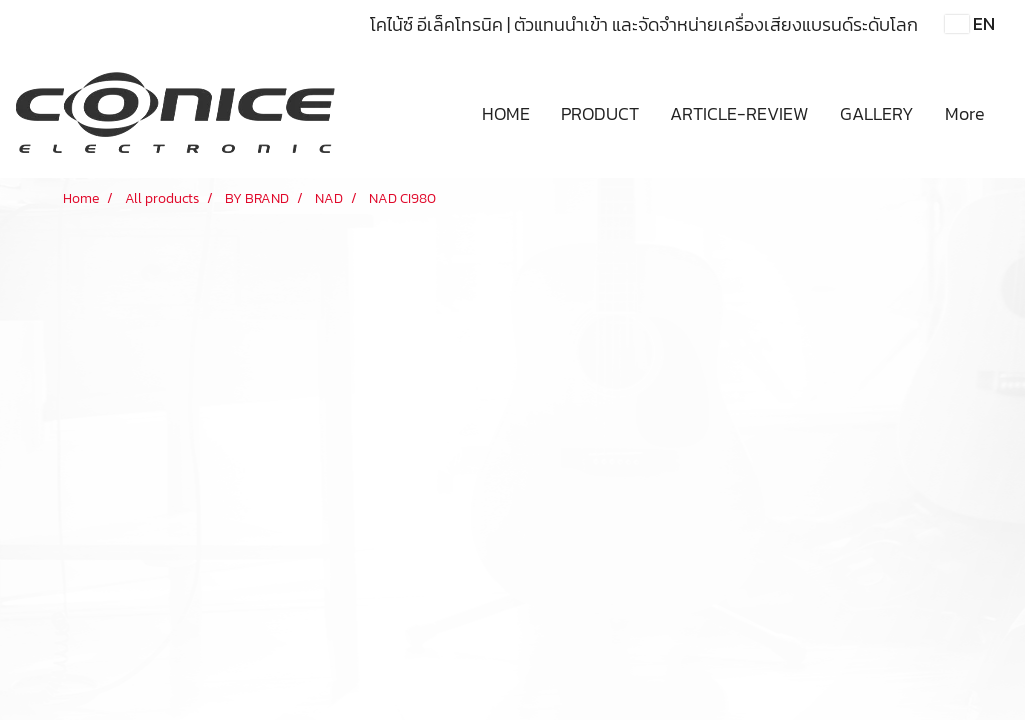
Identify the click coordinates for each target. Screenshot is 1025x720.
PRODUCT (600, 113)
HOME (506, 113)
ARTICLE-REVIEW (739, 113)
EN (970, 23)
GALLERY (877, 113)
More (965, 113)
